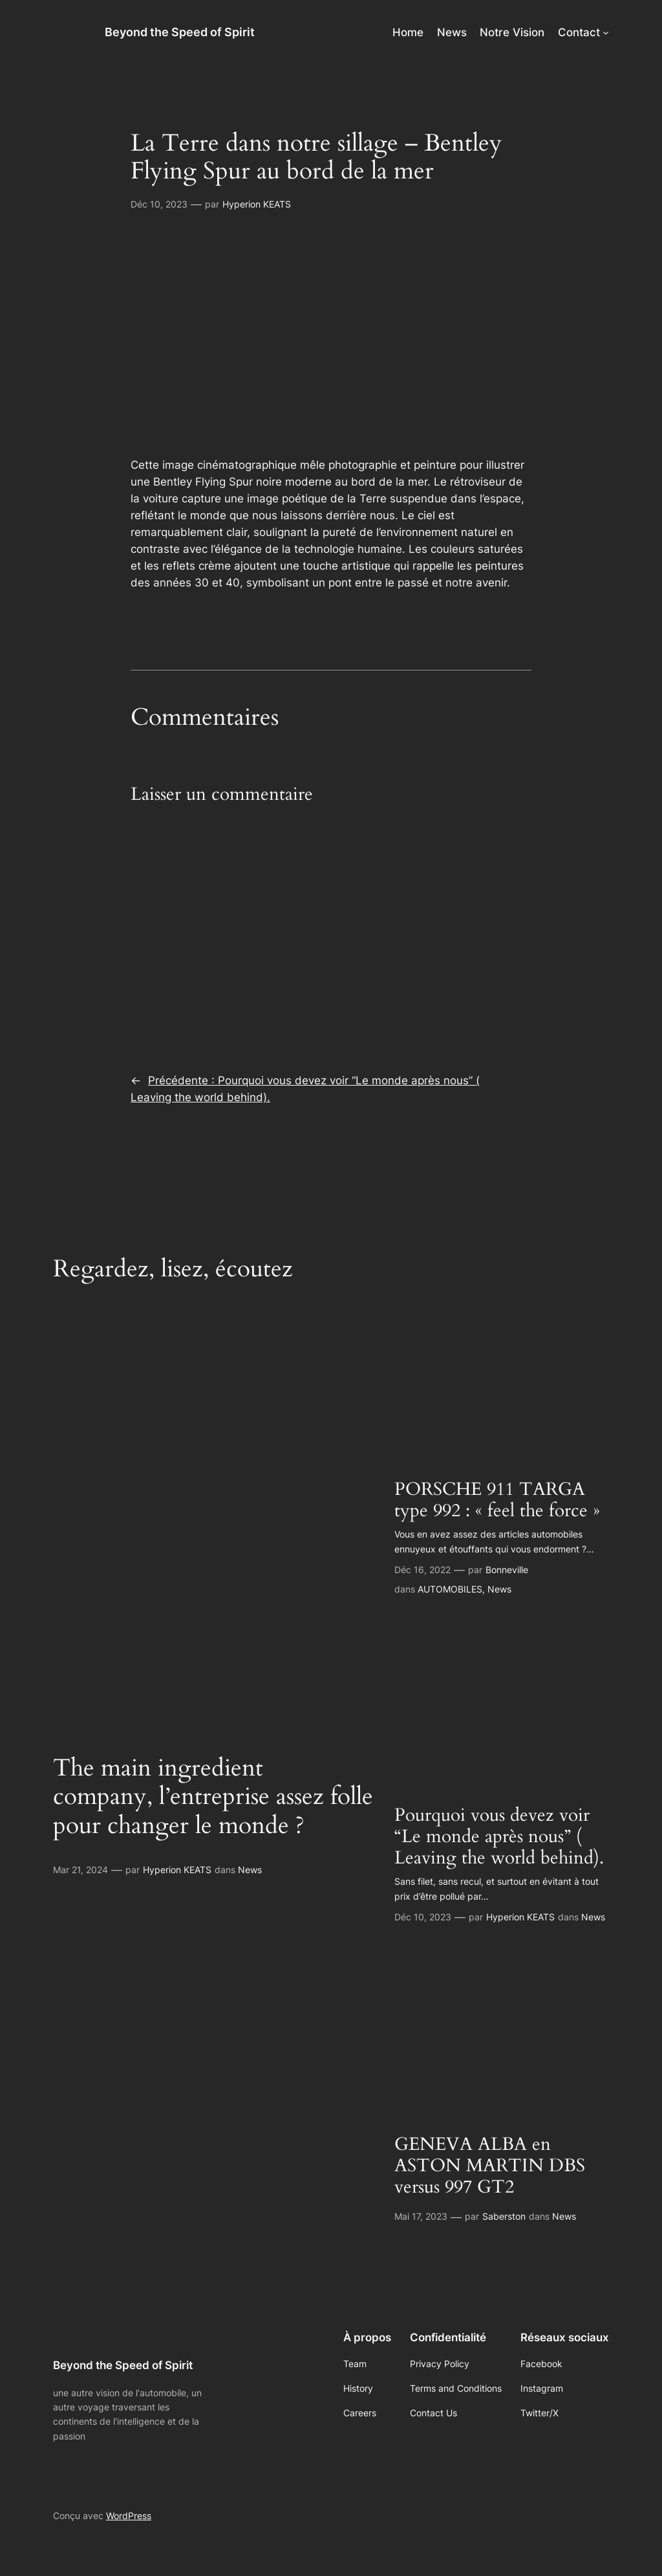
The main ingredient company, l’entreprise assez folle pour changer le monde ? (213, 1797)
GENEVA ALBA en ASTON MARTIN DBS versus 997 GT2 (489, 2166)
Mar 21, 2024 (80, 1869)
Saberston (504, 2216)
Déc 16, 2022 (422, 1569)
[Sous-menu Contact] (606, 32)
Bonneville (507, 1569)
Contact (579, 32)
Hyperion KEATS (256, 204)
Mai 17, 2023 (420, 2216)
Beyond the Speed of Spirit (180, 32)
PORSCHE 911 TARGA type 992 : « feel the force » (497, 1500)
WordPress (128, 2515)
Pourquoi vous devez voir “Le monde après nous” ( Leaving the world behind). (499, 1837)
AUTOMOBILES (450, 1588)
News (250, 1869)
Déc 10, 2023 (159, 204)
